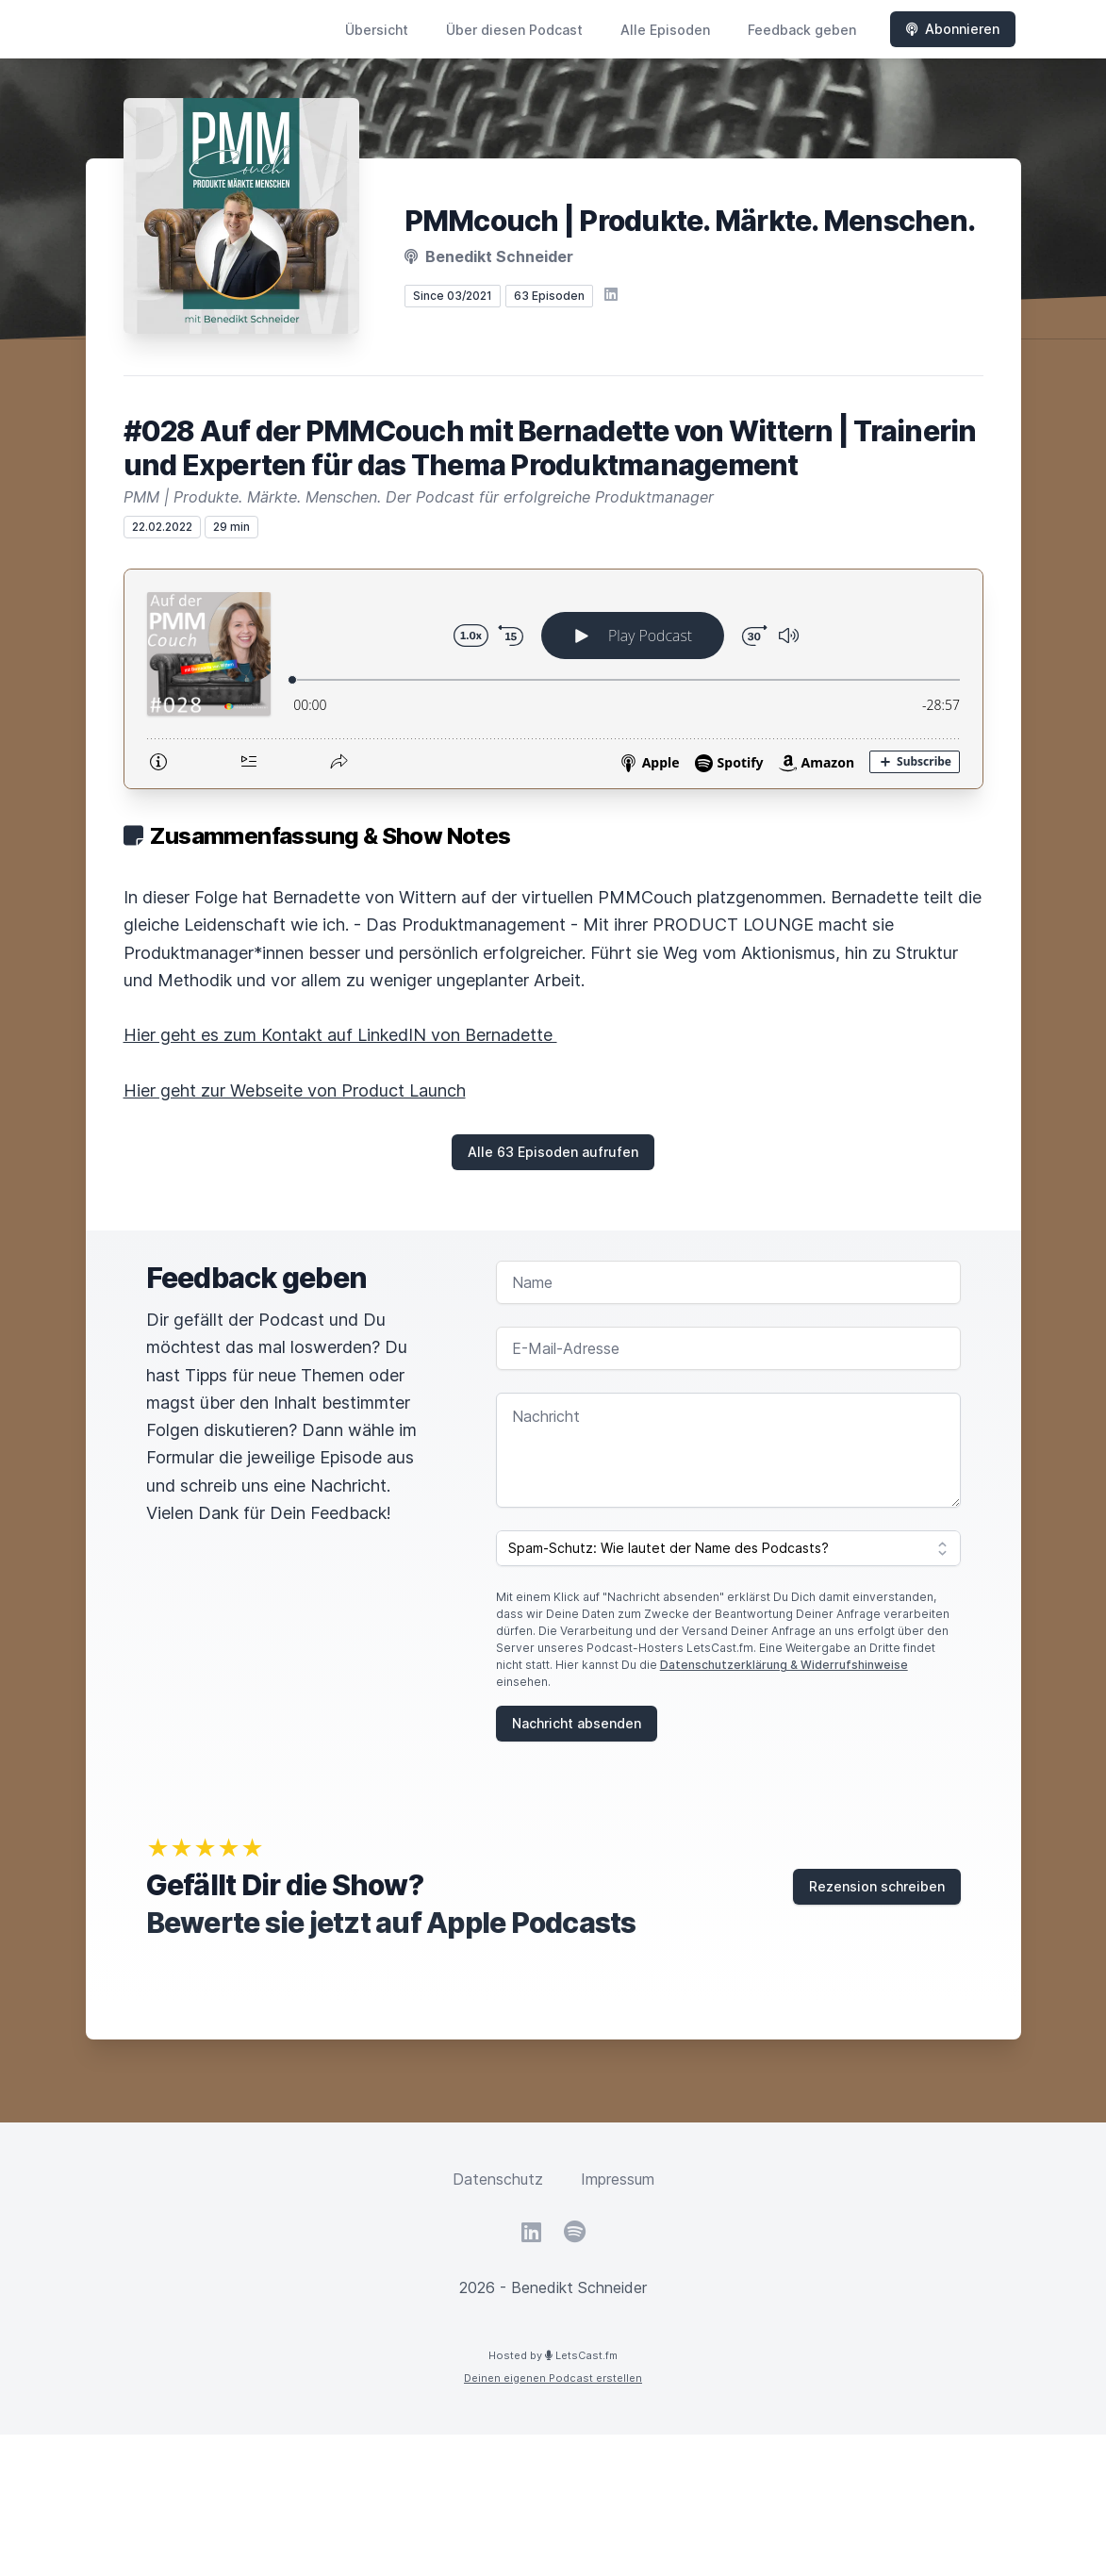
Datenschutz (498, 2179)
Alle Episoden (665, 30)
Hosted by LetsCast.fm (553, 2355)
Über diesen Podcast (514, 30)
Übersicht (376, 30)
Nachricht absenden (576, 1723)
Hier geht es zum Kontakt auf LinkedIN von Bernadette (340, 1035)
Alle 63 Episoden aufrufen (553, 1152)
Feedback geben (802, 30)
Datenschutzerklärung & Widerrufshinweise (784, 1665)
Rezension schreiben (877, 1886)
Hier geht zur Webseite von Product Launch (295, 1090)
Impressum (617, 2179)
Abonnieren (952, 29)
